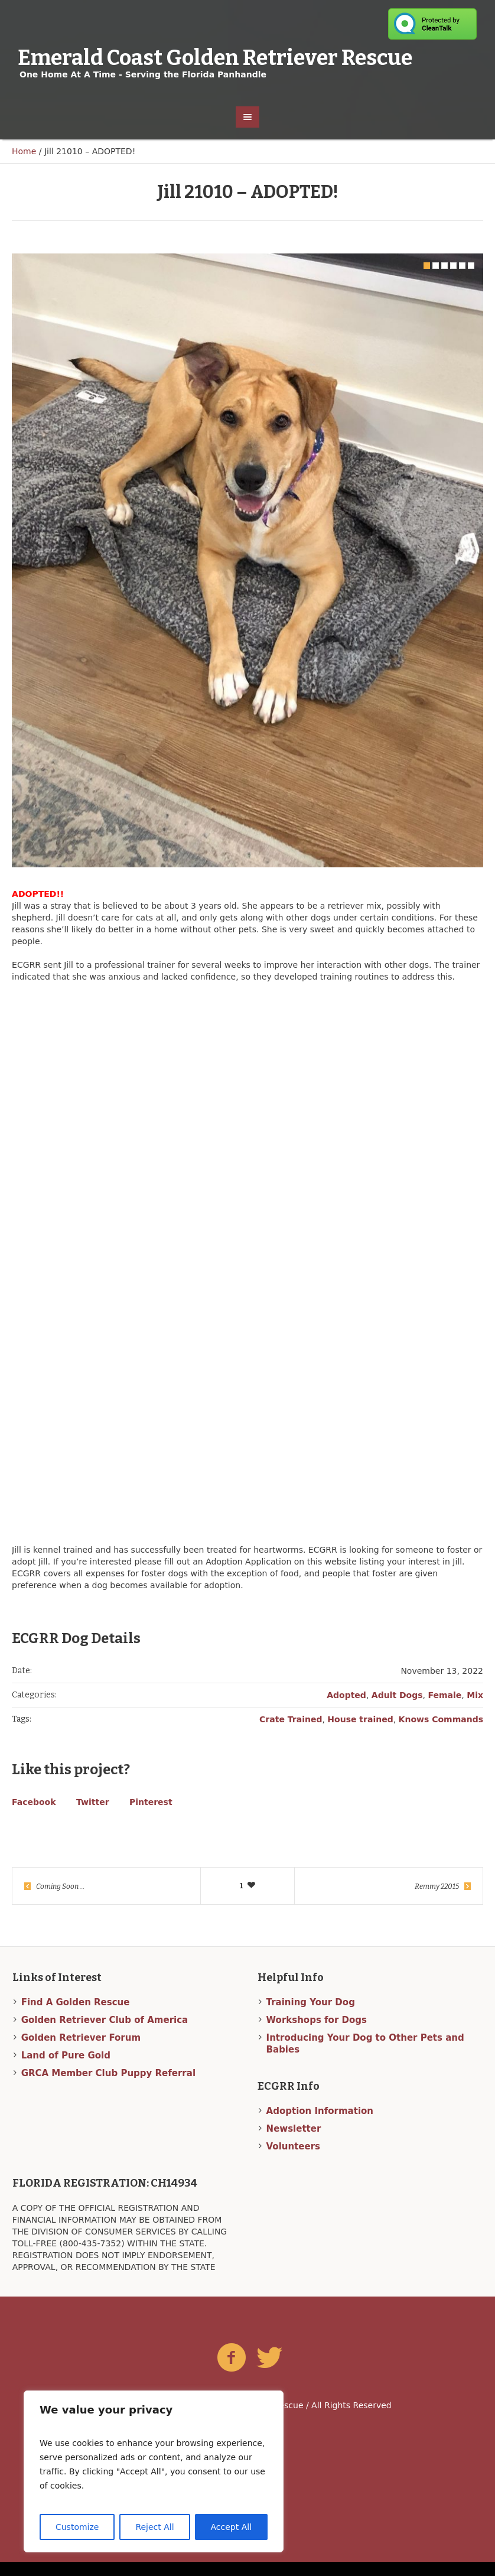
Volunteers (293, 2160)
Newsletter (293, 2143)
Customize (77, 2527)
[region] (154, 2471)
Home (24, 151)
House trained (360, 1734)
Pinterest (150, 1817)
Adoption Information (319, 2125)
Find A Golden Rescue (75, 2016)
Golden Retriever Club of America (104, 2034)
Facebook (34, 1817)
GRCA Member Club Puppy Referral (108, 2087)
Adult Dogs (397, 1710)
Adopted (346, 1710)
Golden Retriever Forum (81, 2052)
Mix (475, 1710)
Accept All (231, 2527)
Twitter (92, 1817)
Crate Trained (290, 1734)
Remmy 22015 (437, 1901)
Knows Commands (441, 1734)
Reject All (154, 2527)
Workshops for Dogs (316, 2034)
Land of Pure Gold (65, 2069)
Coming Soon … (60, 1901)
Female (445, 1710)
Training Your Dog (310, 2016)
